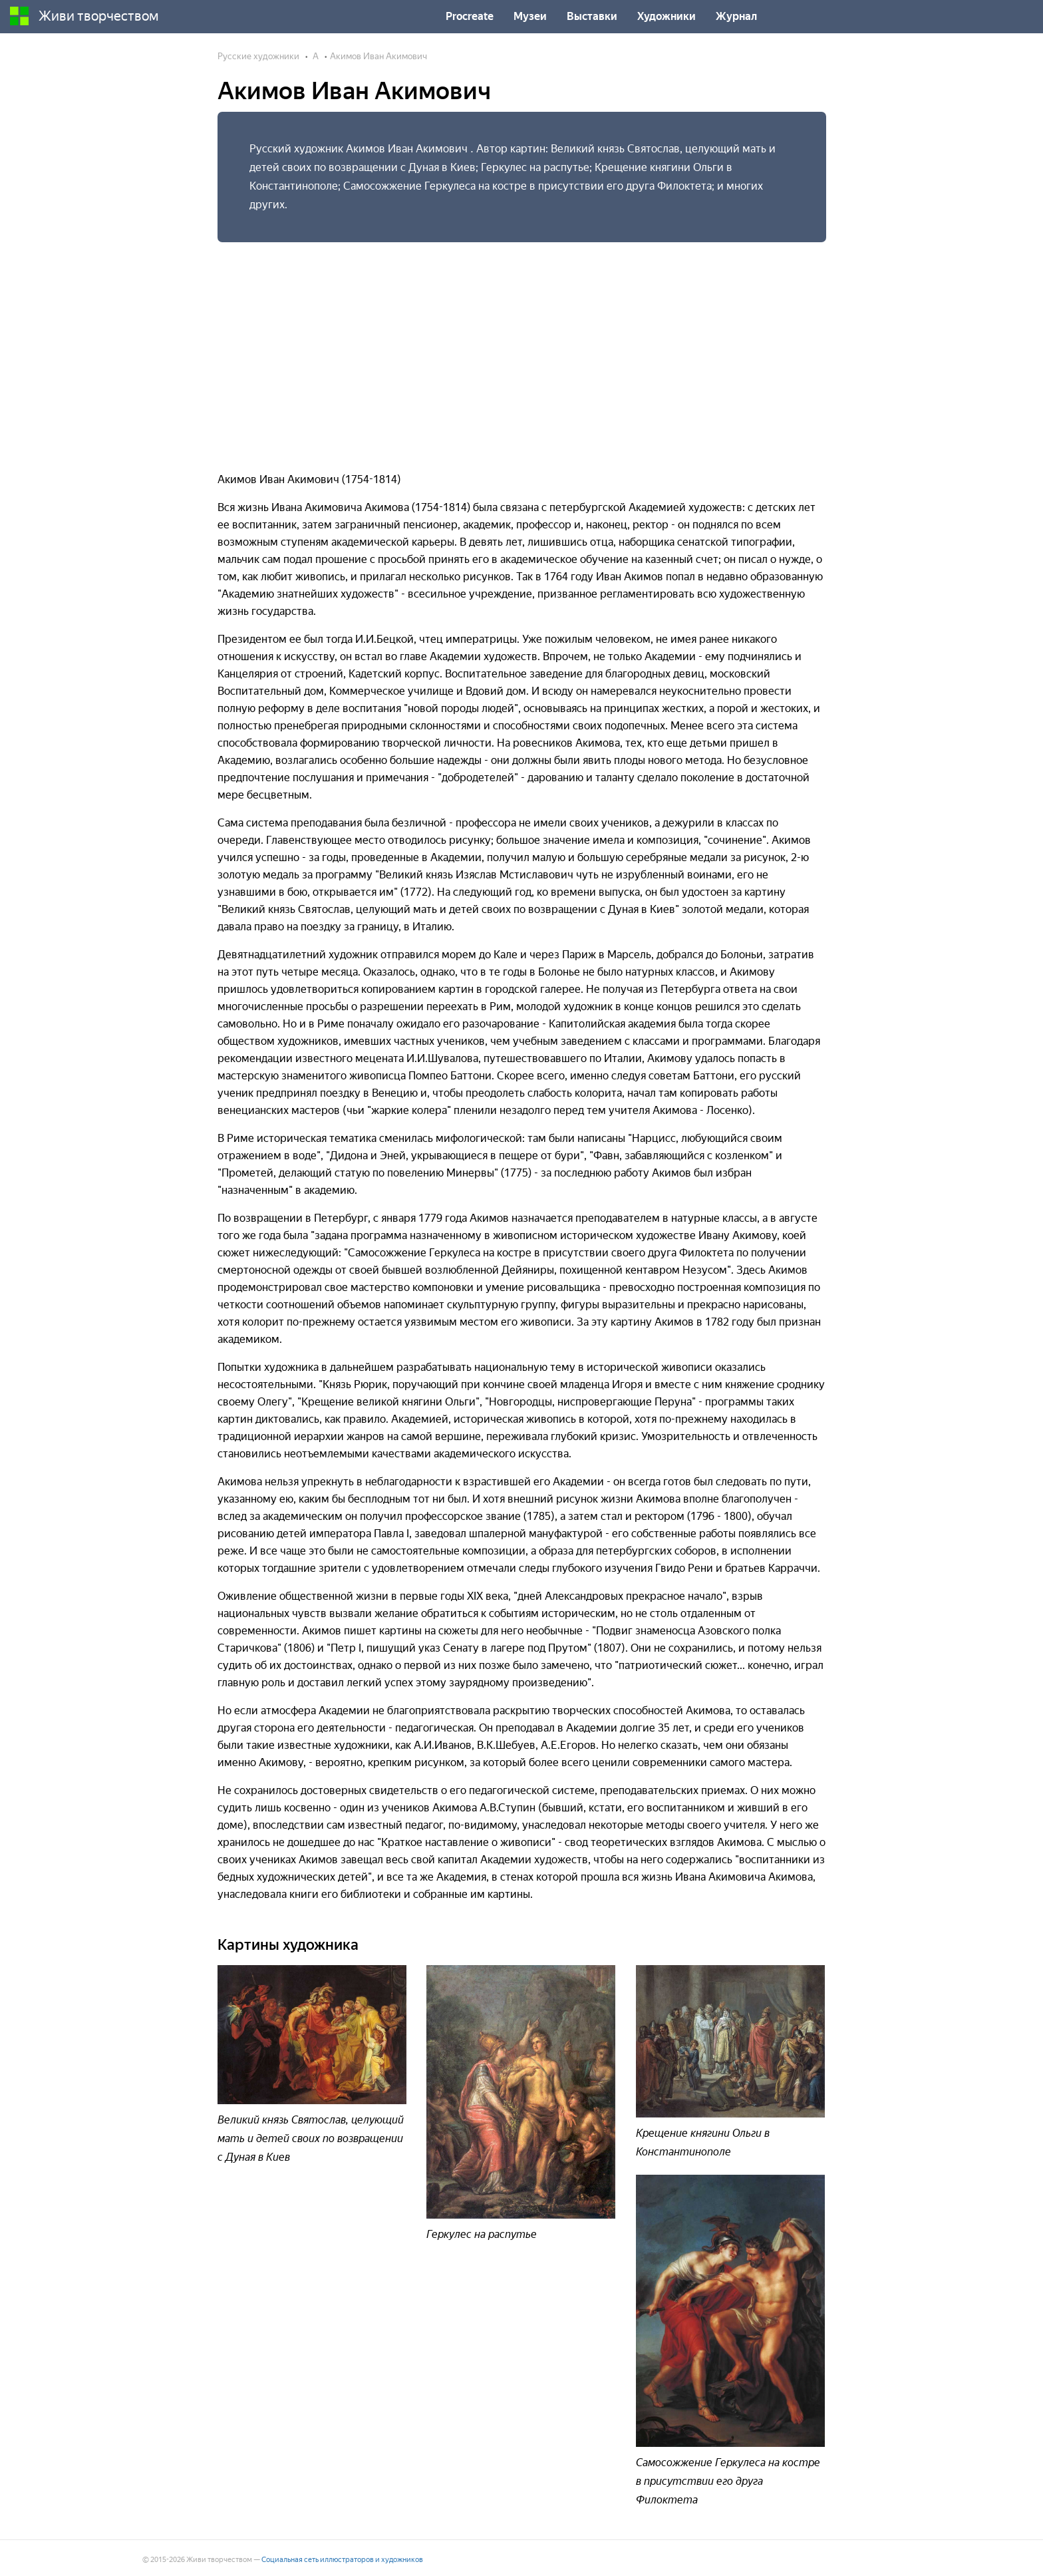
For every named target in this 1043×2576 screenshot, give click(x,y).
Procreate (470, 16)
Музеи (530, 16)
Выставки (592, 16)
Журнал (736, 16)
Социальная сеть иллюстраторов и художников (342, 2559)
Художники (666, 16)
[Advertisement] (522, 351)
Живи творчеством (84, 16)
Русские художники (258, 56)
